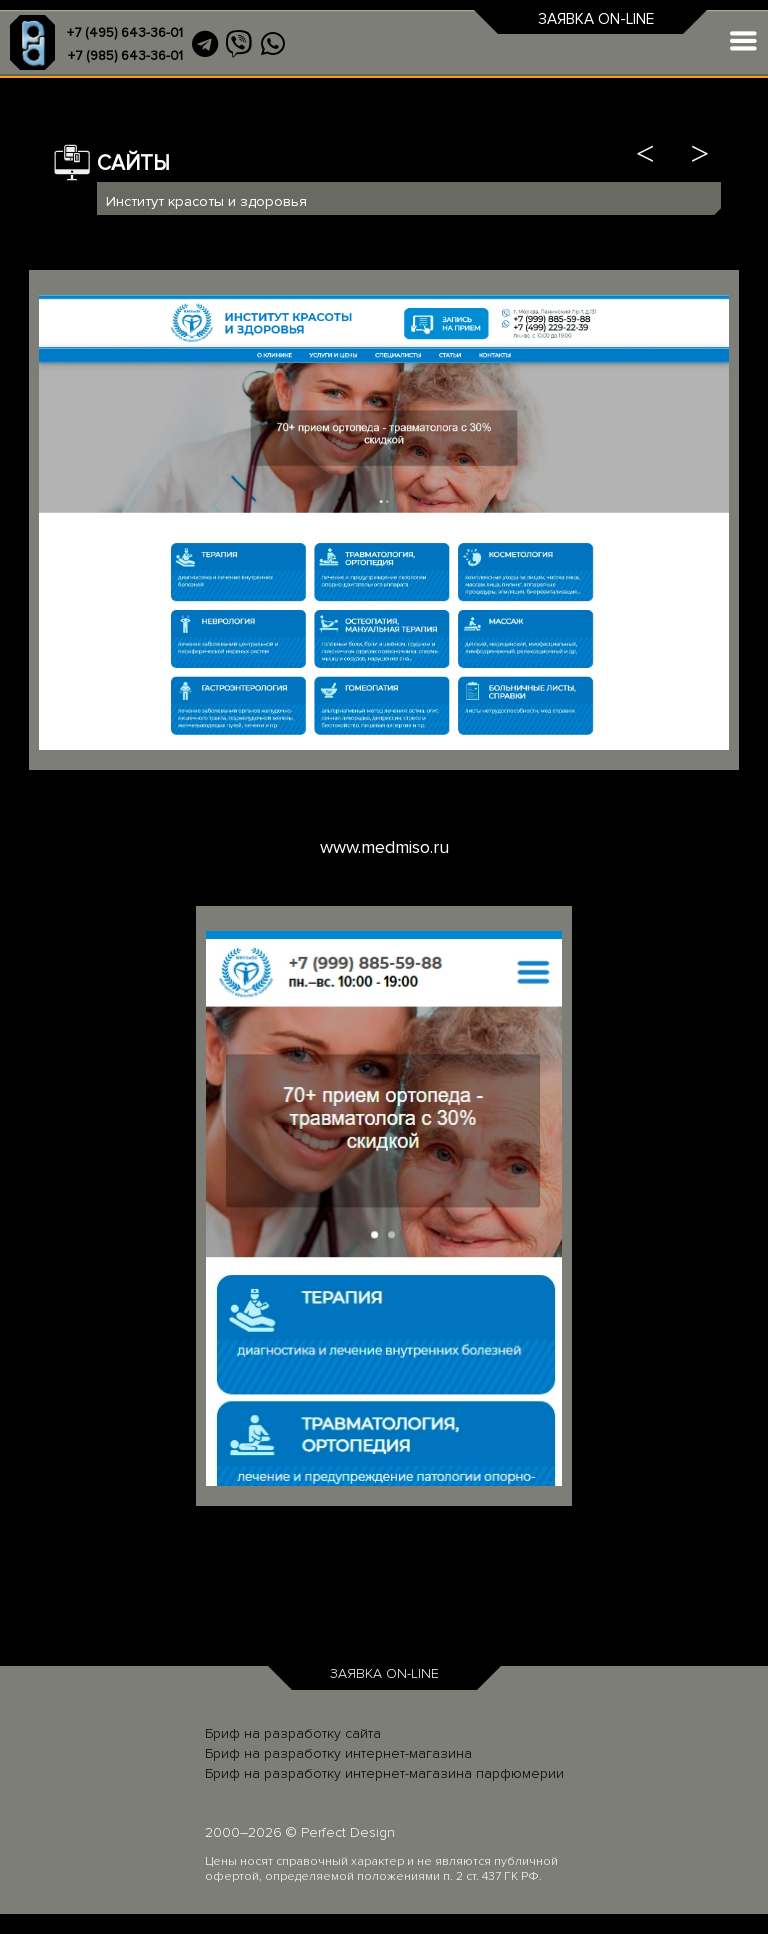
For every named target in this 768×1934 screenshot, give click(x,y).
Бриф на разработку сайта (293, 1733)
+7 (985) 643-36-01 (125, 56)
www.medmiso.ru (384, 847)
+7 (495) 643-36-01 (125, 33)
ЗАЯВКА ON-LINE (596, 19)
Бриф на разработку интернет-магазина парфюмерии (384, 1773)
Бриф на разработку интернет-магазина (338, 1753)
